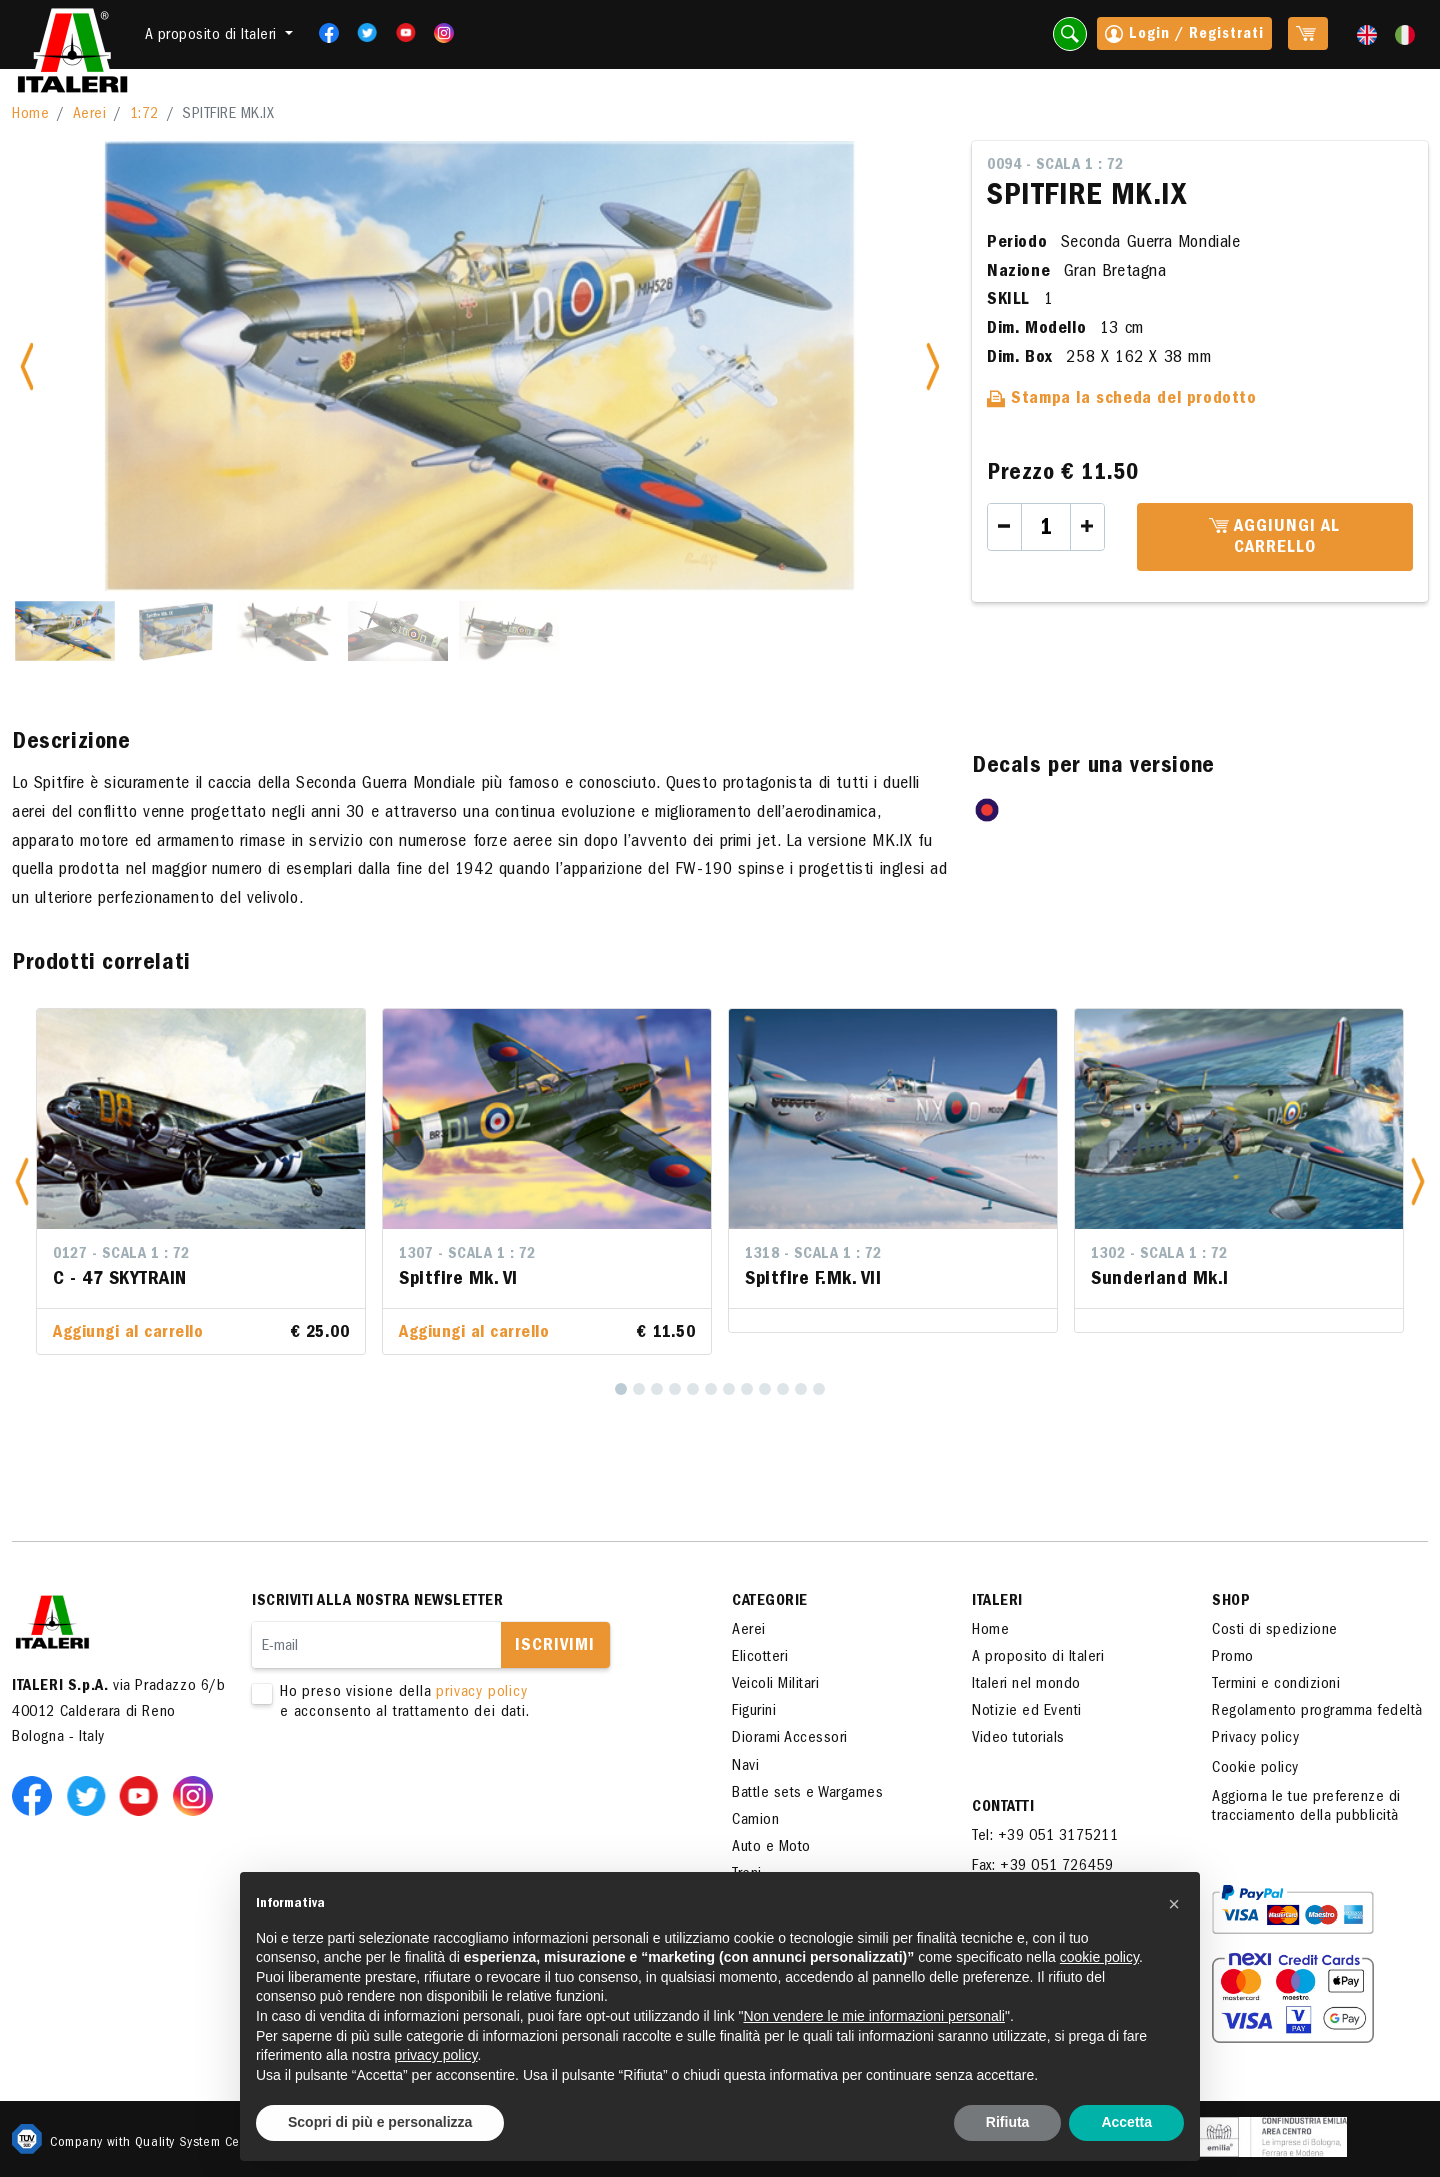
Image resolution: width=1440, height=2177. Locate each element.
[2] (639, 1389)
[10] (783, 1389)
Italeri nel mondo (1026, 1685)
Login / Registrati (1184, 36)
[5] (693, 1389)
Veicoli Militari (775, 1685)
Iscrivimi (555, 1647)
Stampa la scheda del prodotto (1122, 400)
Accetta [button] (1126, 2122)
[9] (765, 1389)
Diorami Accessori (790, 1739)
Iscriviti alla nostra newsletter (377, 1602)
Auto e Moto (771, 1848)
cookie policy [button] (1099, 1957)
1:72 (144, 115)
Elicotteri (760, 1658)
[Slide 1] (65, 631)
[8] (747, 1389)
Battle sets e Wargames (807, 1794)
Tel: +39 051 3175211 (1045, 1837)
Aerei (90, 115)
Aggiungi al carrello (1274, 538)
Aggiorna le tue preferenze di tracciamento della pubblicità (1306, 1807)
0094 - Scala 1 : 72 (1055, 166)
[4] (675, 1389)
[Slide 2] (176, 631)
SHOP (1231, 1602)
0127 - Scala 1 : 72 (121, 1255)
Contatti (1003, 1808)
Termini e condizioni (1276, 1685)
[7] (729, 1389)
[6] (711, 1389)
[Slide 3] (287, 631)
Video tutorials (1018, 1739)
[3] (657, 1389)
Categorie (770, 1602)
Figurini (754, 1712)
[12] (819, 1389)
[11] (801, 1389)
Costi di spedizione (1275, 1631)
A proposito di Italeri (1038, 1658)
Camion (755, 1821)
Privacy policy (1255, 1739)
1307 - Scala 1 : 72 (467, 1255)
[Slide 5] (509, 631)
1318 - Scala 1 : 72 (813, 1255)
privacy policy (481, 1693)
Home (30, 115)
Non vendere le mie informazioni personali (873, 2016)
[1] (621, 1389)
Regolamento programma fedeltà (1317, 1712)
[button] (22, 1181)
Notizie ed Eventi (1027, 1712)
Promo (1233, 1658)
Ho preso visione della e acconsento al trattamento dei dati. (462, 1703)
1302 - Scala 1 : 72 (1159, 1255)
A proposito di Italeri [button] (213, 36)
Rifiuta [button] (1008, 2122)
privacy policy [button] (436, 2055)
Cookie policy (1255, 1769)
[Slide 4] (398, 631)
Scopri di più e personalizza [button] (380, 2122)
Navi (745, 1767)
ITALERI (997, 1602)
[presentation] (404, 1786)
